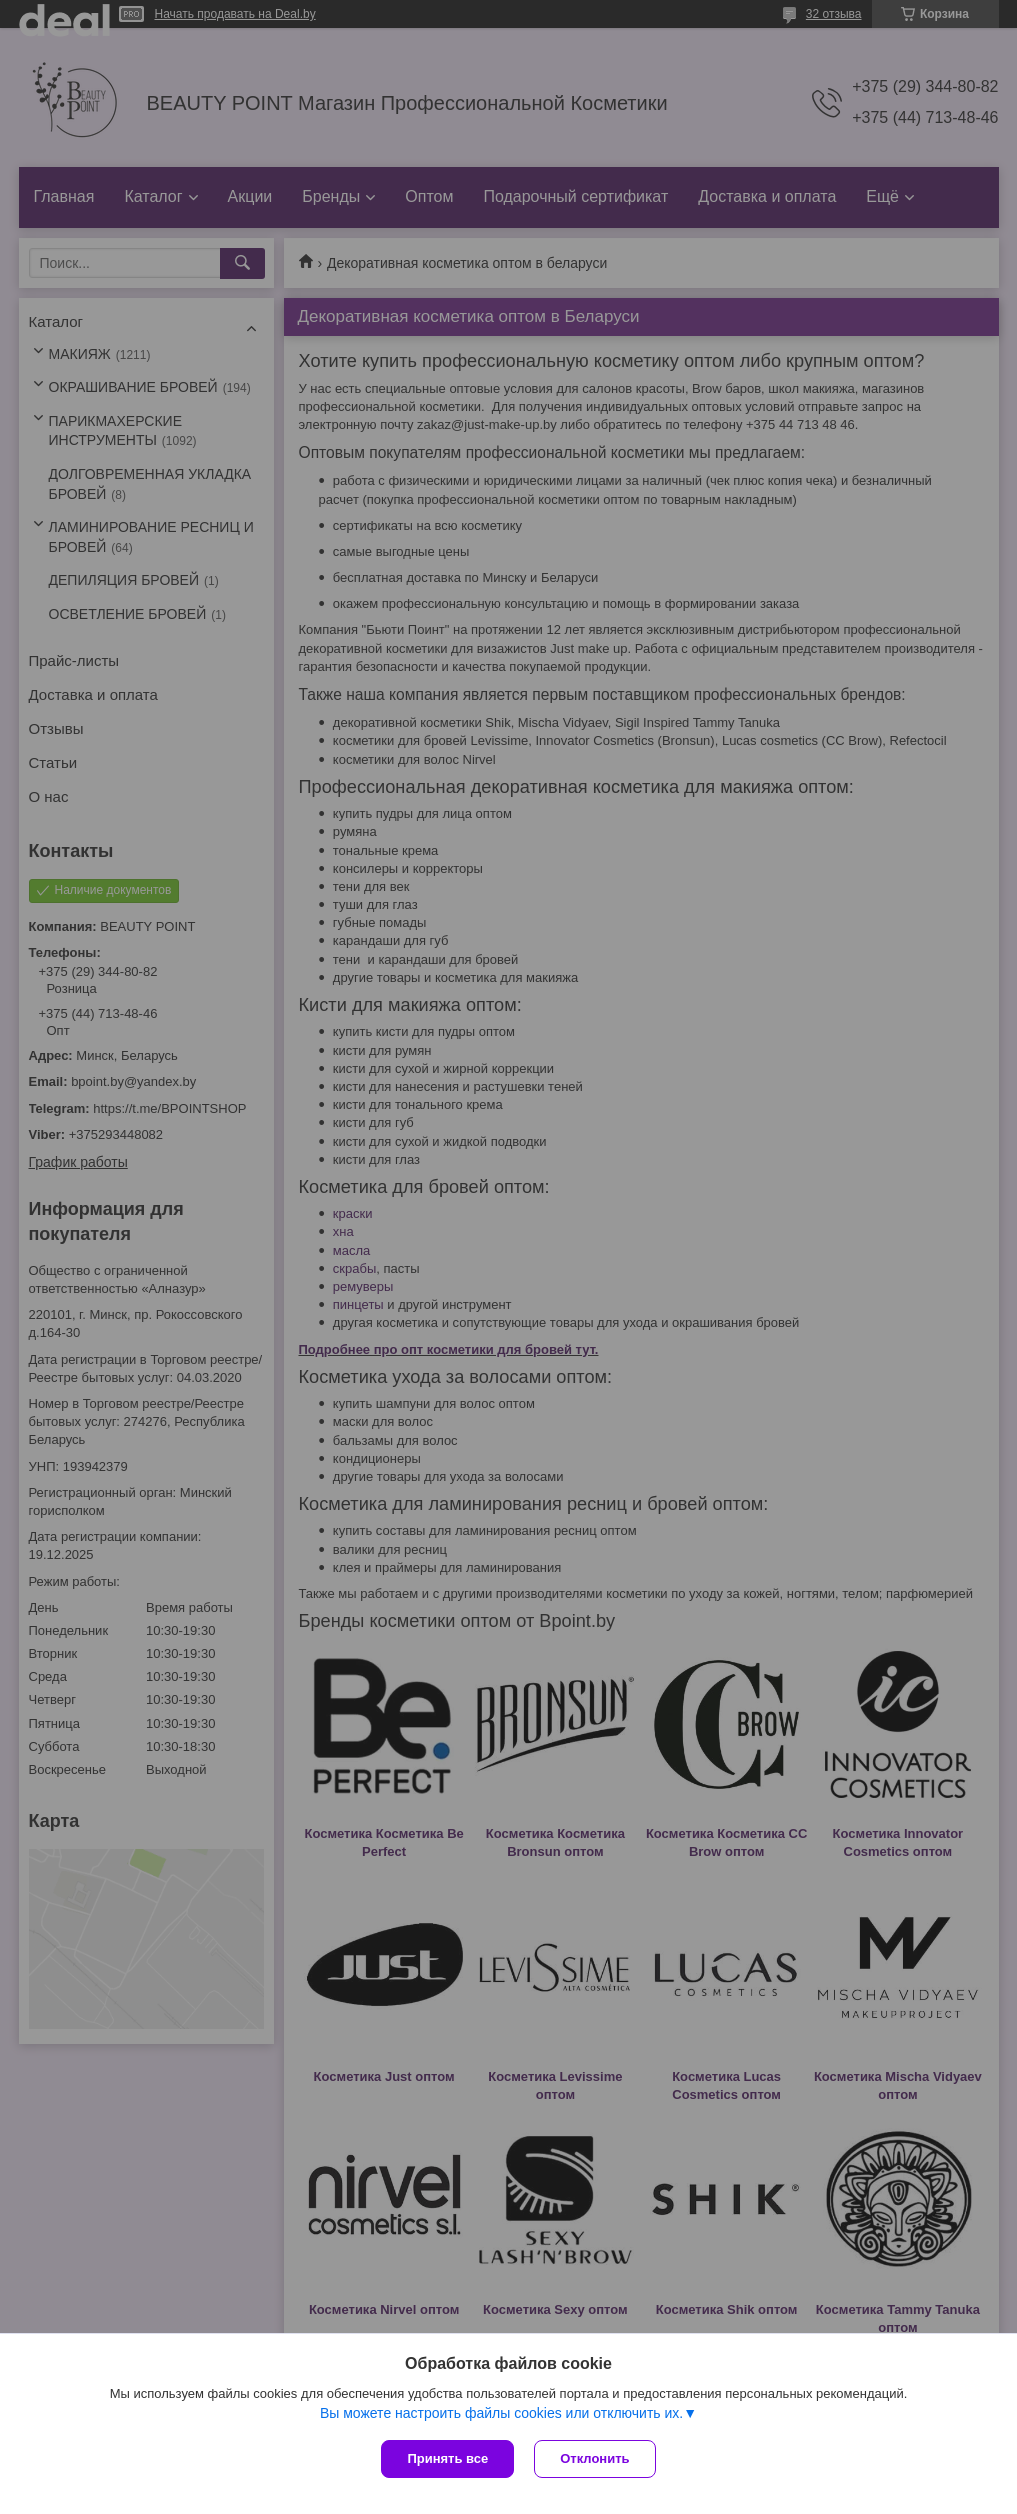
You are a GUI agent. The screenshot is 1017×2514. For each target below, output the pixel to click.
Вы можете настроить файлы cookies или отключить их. (501, 2413)
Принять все (447, 2458)
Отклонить (594, 2458)
